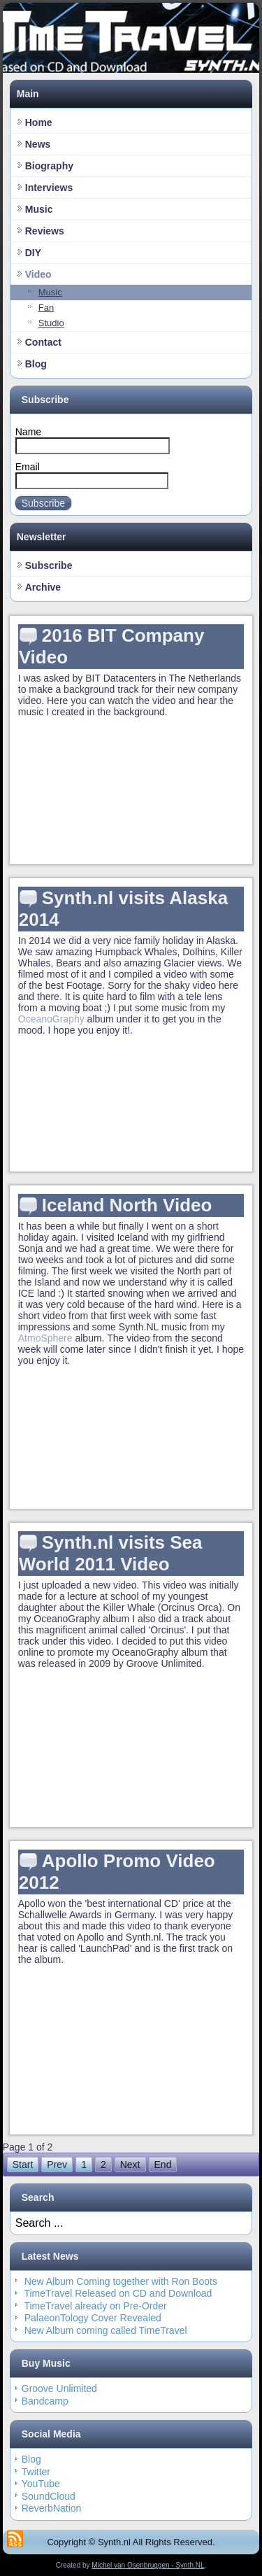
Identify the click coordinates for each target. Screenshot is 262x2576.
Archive (43, 587)
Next (130, 2164)
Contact (43, 342)
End (163, 2164)
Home (38, 122)
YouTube (41, 2483)
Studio (51, 323)
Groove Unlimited (59, 2388)
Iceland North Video (127, 1205)
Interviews (49, 187)
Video (38, 274)
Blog (36, 363)
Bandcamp (45, 2401)
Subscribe (43, 503)
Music (39, 209)
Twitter (36, 2471)
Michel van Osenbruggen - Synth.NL (148, 2565)
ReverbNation (52, 2508)
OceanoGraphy (51, 1019)
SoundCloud (48, 2496)
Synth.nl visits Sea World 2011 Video (111, 1553)
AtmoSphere (45, 1338)
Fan (46, 307)
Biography (49, 165)
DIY (33, 252)
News (38, 144)
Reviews (44, 231)
